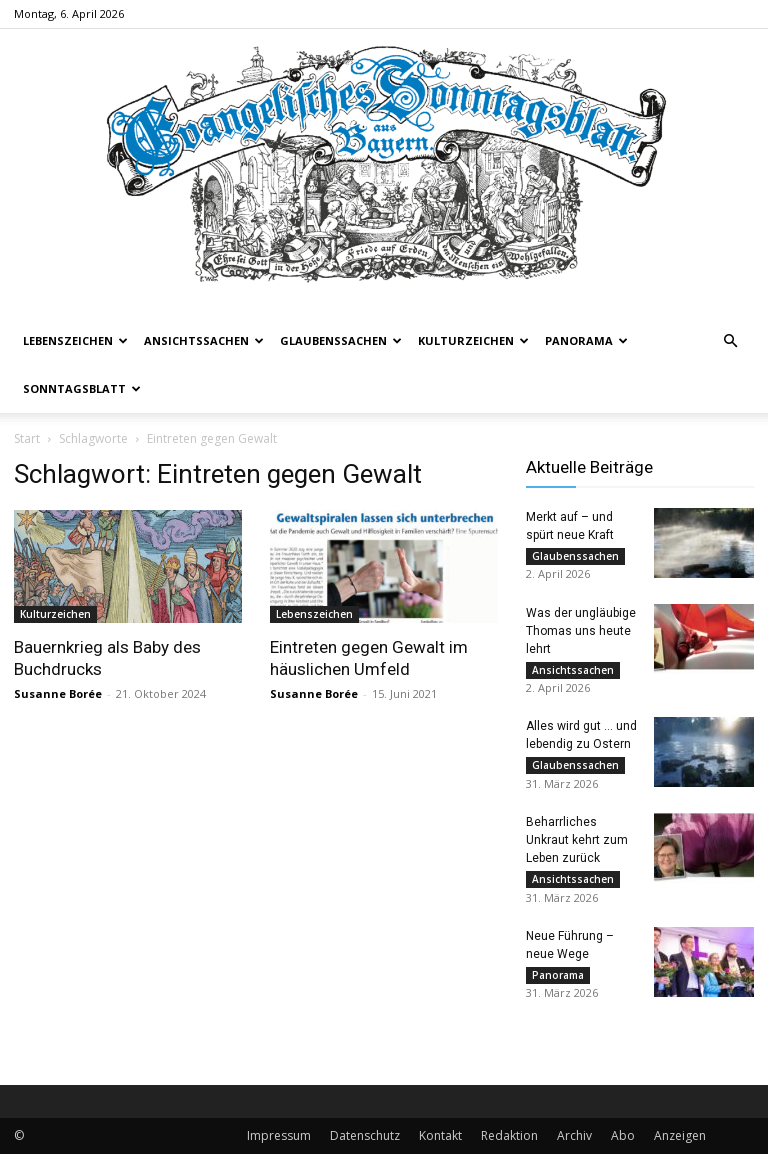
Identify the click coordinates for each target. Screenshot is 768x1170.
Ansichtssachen (204, 340)
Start (27, 438)
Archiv (574, 1151)
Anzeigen (680, 1151)
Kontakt (440, 1151)
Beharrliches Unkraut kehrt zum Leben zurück (577, 850)
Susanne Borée (58, 693)
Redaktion (509, 1151)
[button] (730, 341)
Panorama (586, 340)
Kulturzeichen (473, 340)
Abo (623, 1151)
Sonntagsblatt (82, 388)
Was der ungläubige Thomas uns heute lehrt (581, 634)
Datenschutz (365, 1151)
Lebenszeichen (75, 340)
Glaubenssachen (341, 340)
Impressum (279, 1151)
